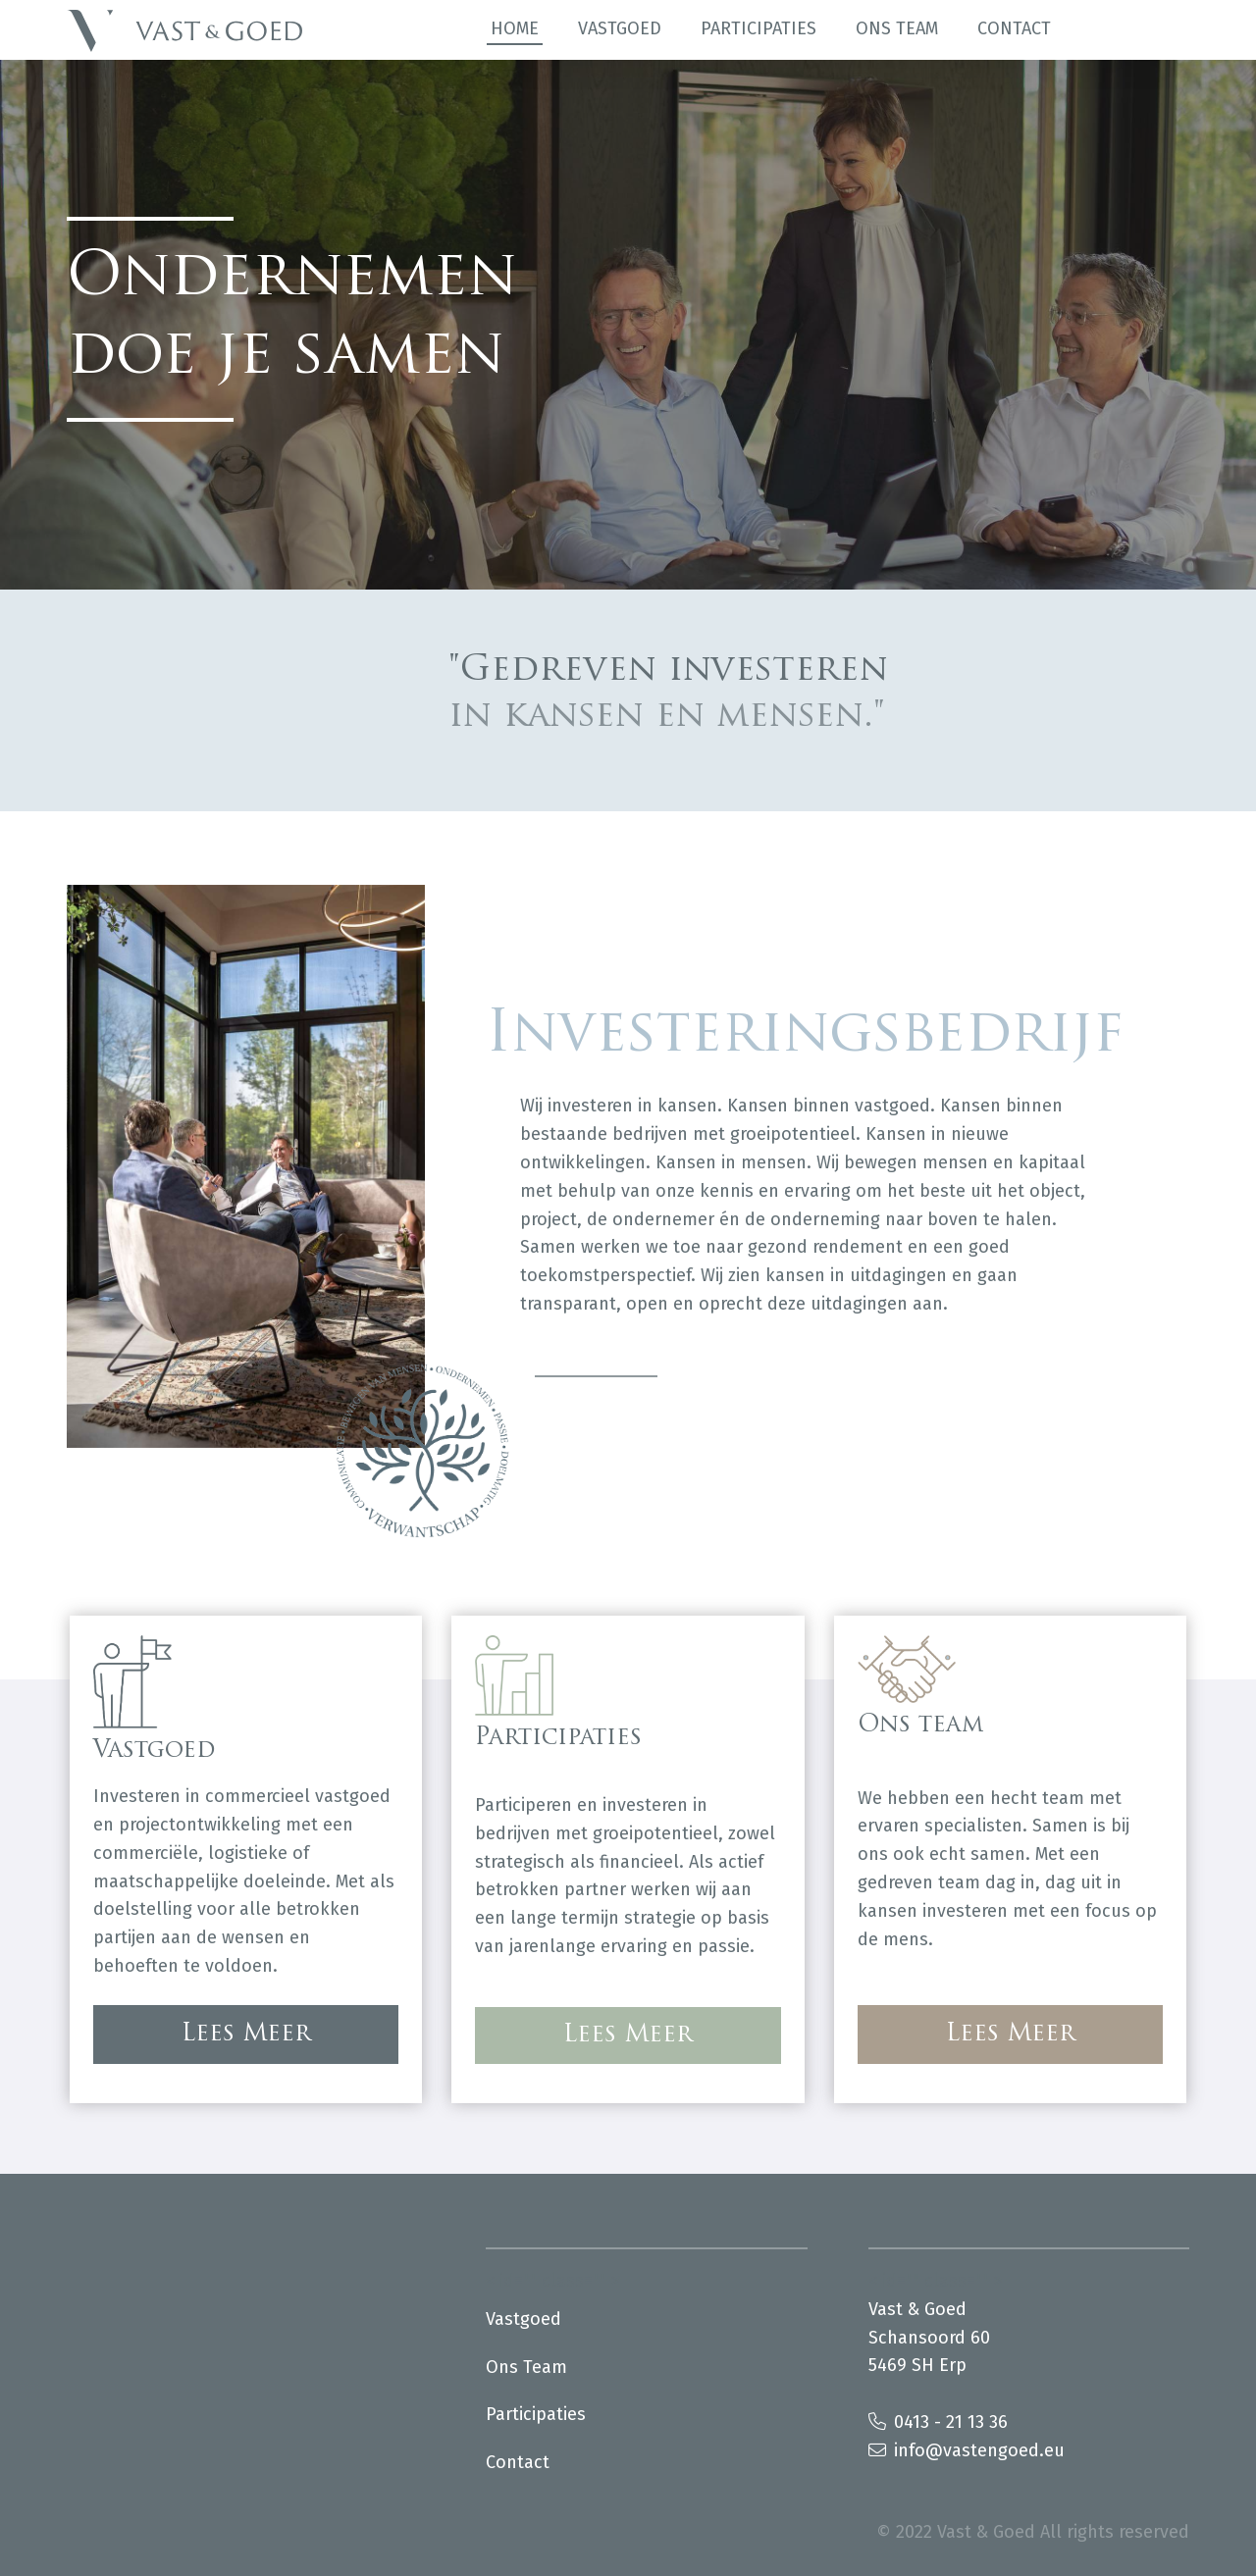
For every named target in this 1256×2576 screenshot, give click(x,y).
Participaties (758, 28)
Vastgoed (619, 28)
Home (515, 28)
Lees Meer (246, 2034)
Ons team (897, 28)
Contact (1014, 28)
